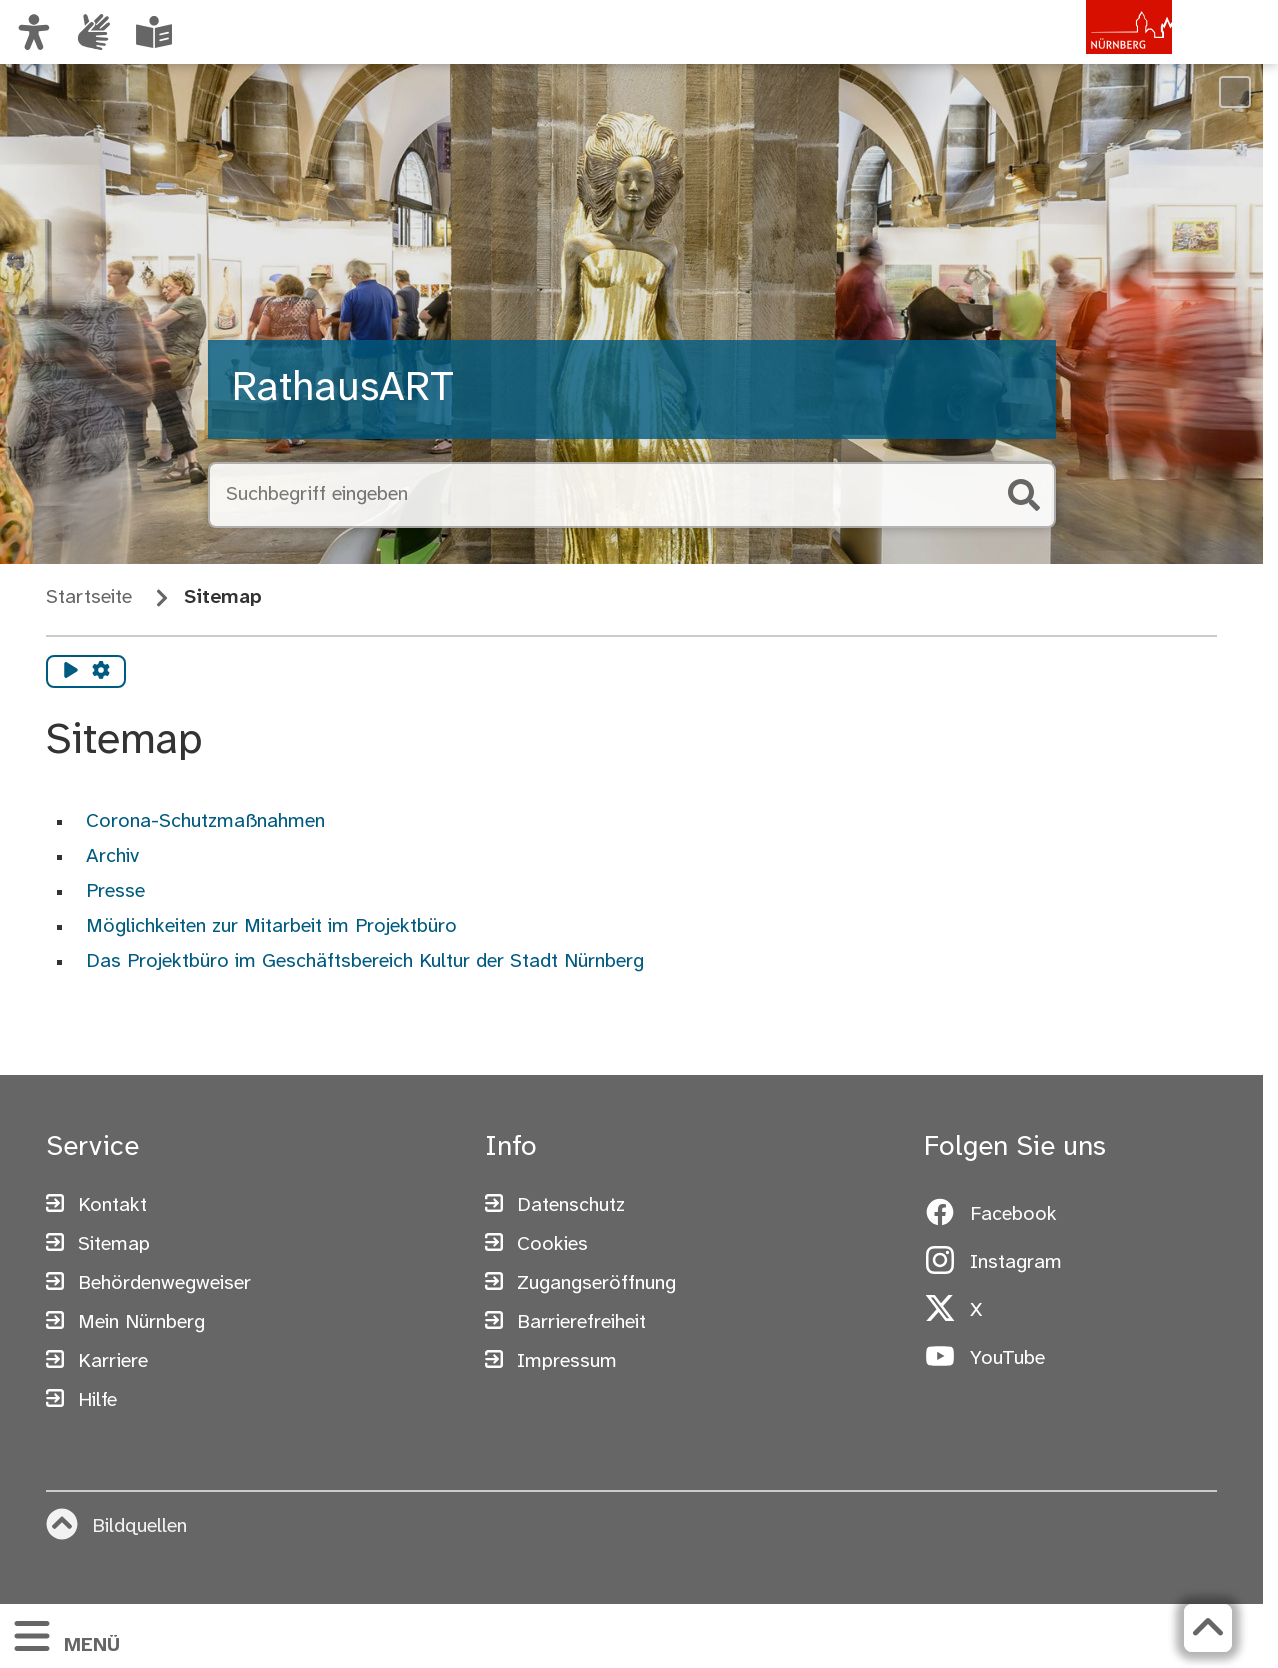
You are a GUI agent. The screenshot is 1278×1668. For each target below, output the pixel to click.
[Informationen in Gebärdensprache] (94, 32)
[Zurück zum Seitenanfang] (1208, 1628)
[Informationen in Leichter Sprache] (154, 32)
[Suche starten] (1024, 495)
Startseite (89, 597)
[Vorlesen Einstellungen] (101, 672)
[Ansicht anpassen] (34, 32)
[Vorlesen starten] (71, 672)
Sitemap (223, 597)
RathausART (343, 389)
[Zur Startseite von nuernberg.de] (1087, 53)
